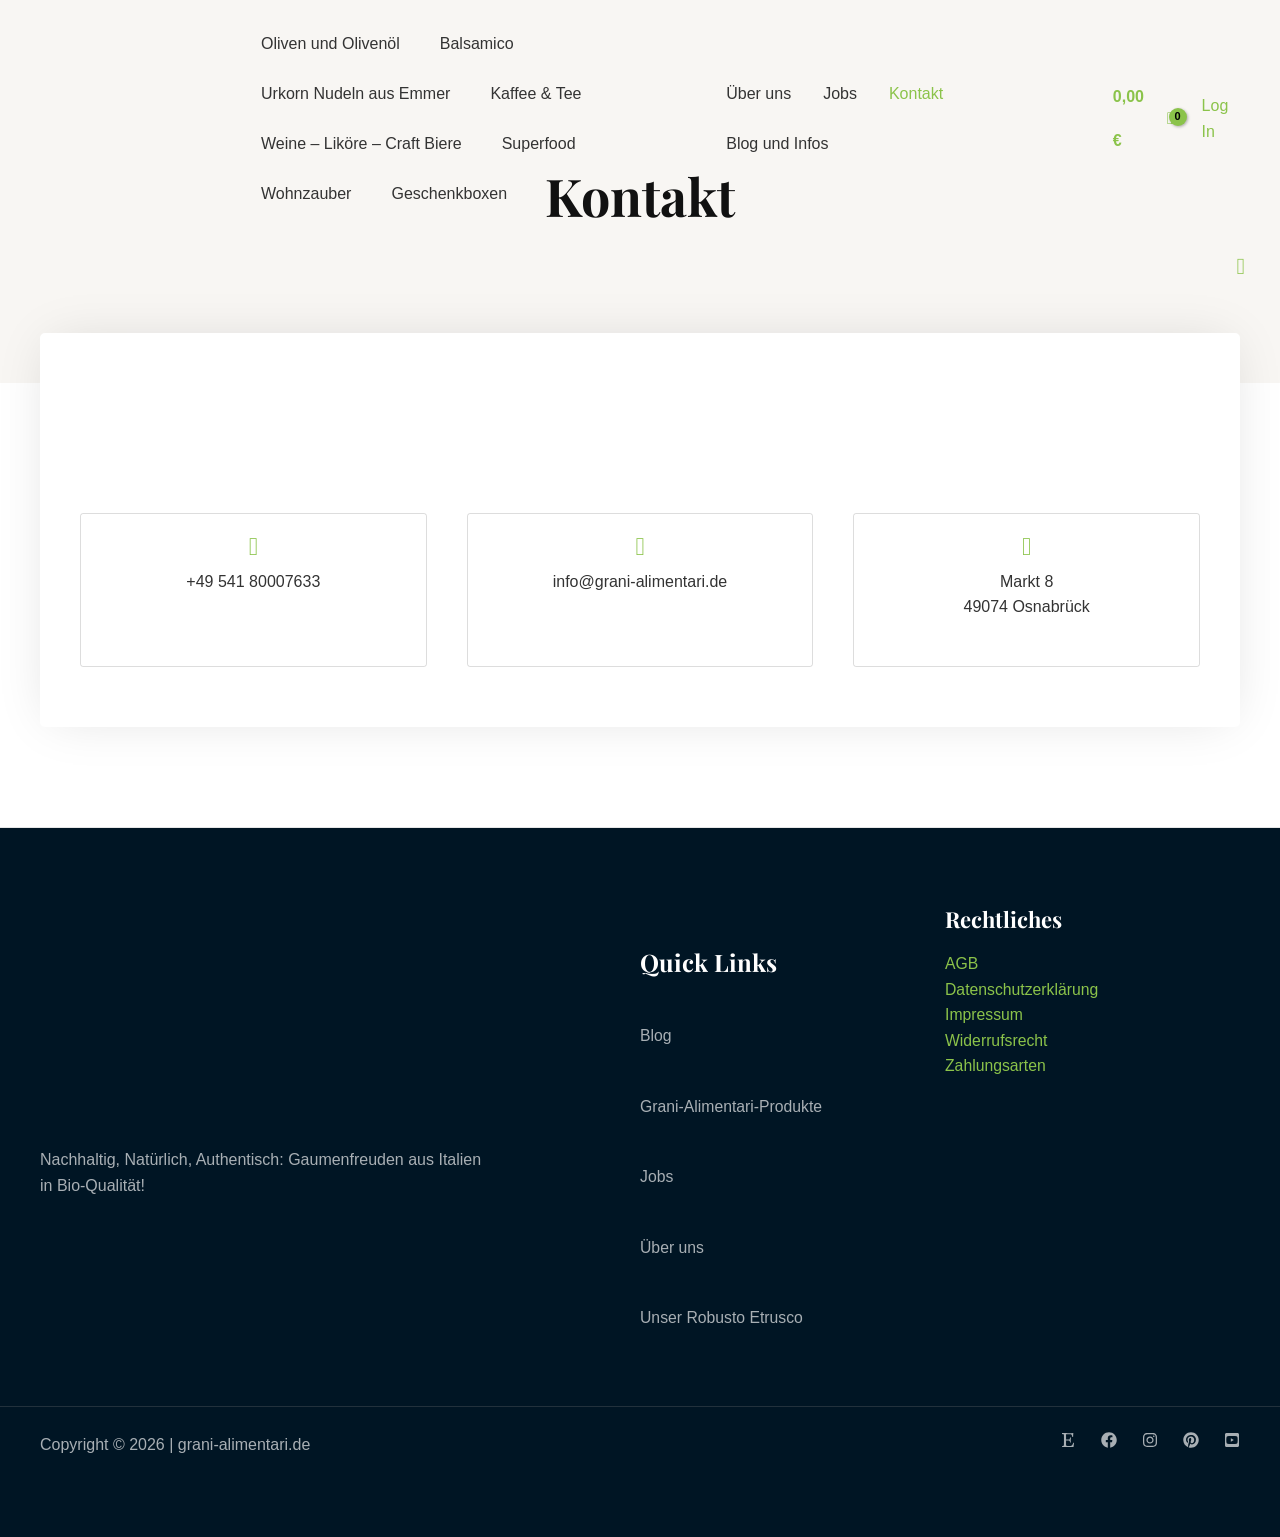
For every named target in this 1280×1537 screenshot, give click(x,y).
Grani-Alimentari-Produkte (732, 1106)
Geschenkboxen (449, 193)
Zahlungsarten (996, 1065)
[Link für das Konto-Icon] (1223, 118)
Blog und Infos (777, 143)
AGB (962, 963)
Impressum (984, 1014)
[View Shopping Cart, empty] (1142, 118)
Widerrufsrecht (997, 1040)
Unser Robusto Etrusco (722, 1317)
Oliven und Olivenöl (330, 43)
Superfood (539, 143)
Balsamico (477, 43)
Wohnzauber (306, 193)
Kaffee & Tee (535, 93)
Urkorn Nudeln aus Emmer (355, 93)
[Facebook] (1109, 1440)
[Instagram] (1150, 1440)
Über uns (758, 93)
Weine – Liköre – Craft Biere (361, 143)
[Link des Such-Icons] (1241, 267)
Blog (656, 1035)
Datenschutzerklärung (1023, 989)
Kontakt (916, 93)
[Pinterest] (1191, 1440)
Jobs (840, 93)
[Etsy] (1068, 1440)
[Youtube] (1232, 1440)
